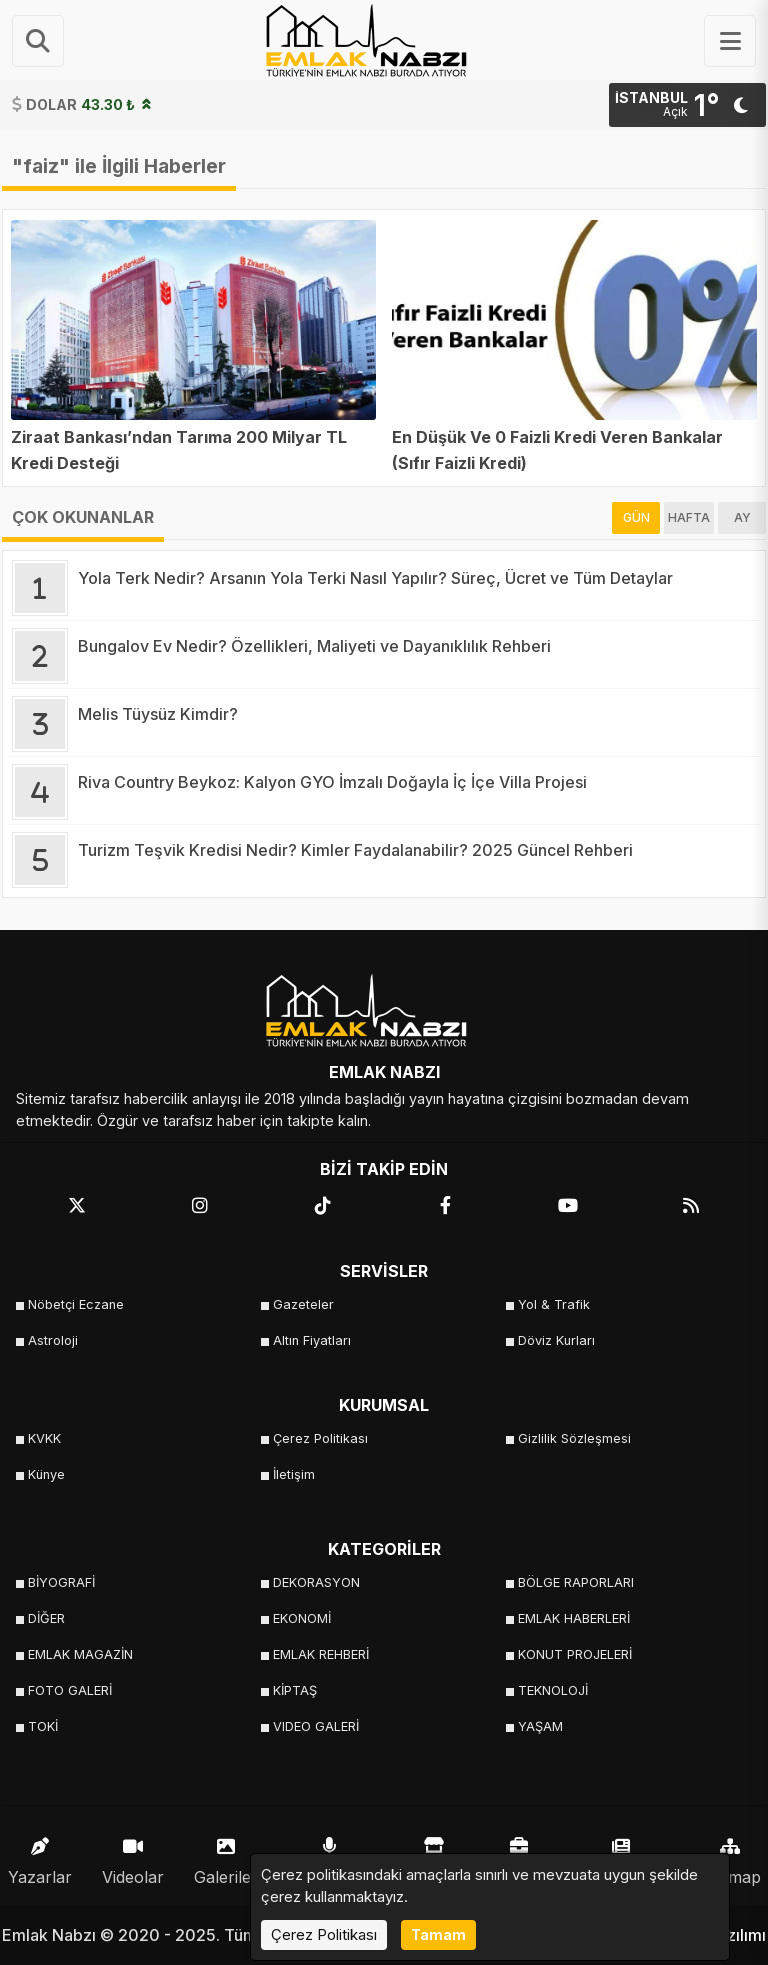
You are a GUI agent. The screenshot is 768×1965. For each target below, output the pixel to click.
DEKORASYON (316, 1582)
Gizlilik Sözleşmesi (574, 1438)
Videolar (133, 1856)
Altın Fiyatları (312, 1340)
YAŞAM (540, 1726)
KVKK (44, 1438)
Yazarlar (40, 1856)
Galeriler (226, 1856)
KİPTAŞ (295, 1690)
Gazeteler (303, 1304)
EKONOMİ (302, 1618)
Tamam (438, 1934)
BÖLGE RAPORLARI (576, 1582)
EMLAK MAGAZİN (80, 1654)
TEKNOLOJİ (553, 1690)
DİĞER (46, 1618)
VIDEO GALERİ (316, 1726)
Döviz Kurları (556, 1340)
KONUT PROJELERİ (575, 1654)
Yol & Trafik (554, 1304)
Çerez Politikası (320, 1438)
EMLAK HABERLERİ (574, 1618)
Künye (46, 1474)
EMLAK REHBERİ (321, 1654)
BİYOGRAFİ (61, 1582)
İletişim (294, 1474)
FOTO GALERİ (70, 1690)
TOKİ (43, 1726)
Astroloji (53, 1340)
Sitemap (730, 1856)
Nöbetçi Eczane (76, 1304)
